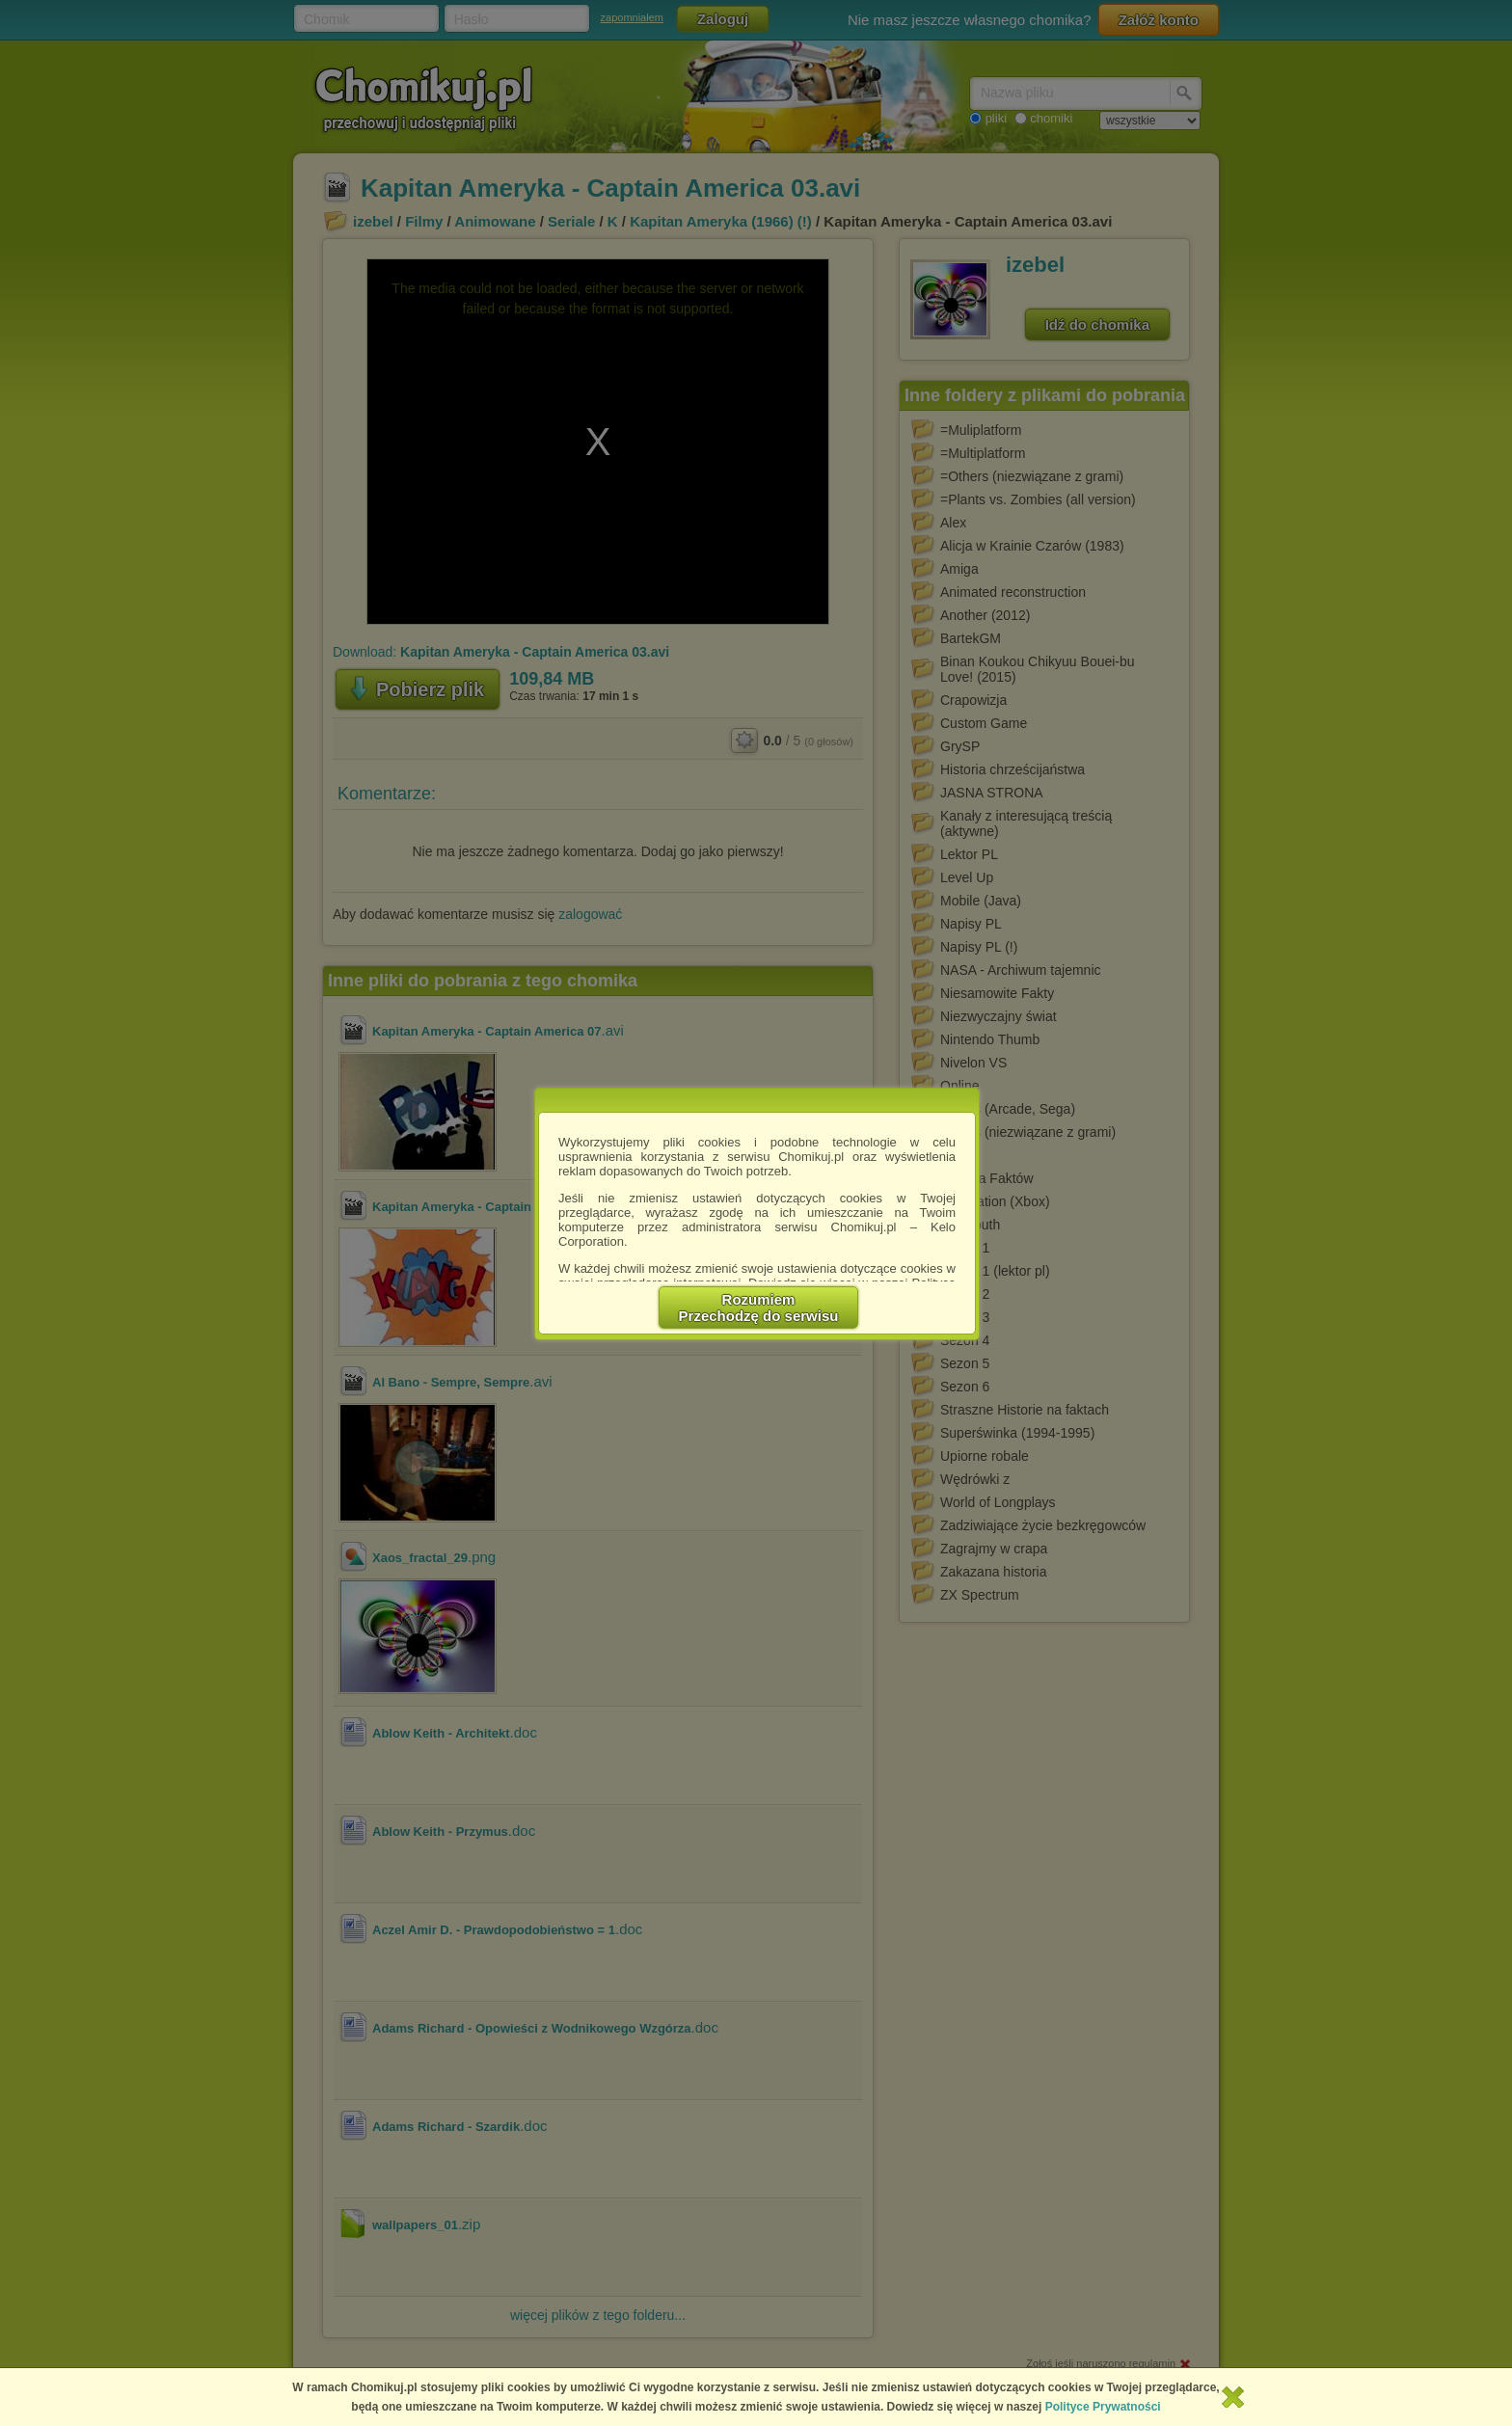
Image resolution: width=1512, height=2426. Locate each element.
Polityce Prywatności (1103, 2406)
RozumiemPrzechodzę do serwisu (759, 1307)
